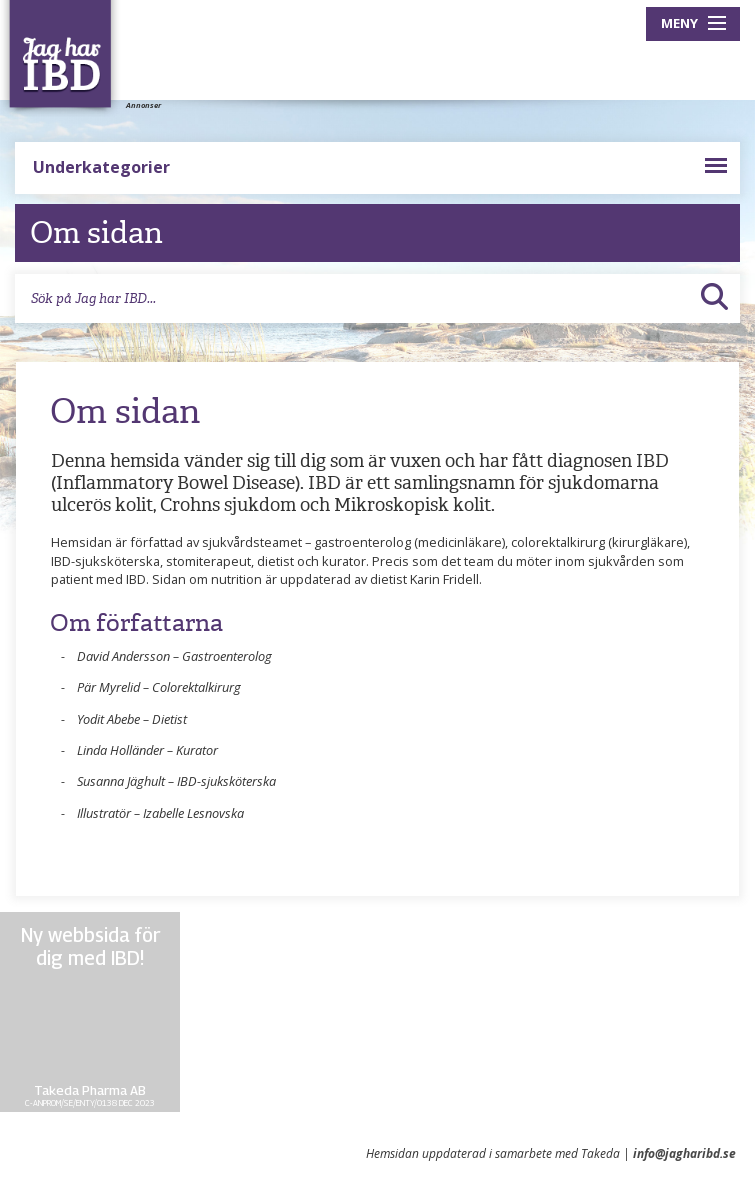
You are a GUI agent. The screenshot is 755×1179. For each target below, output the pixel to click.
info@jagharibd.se (684, 1153)
